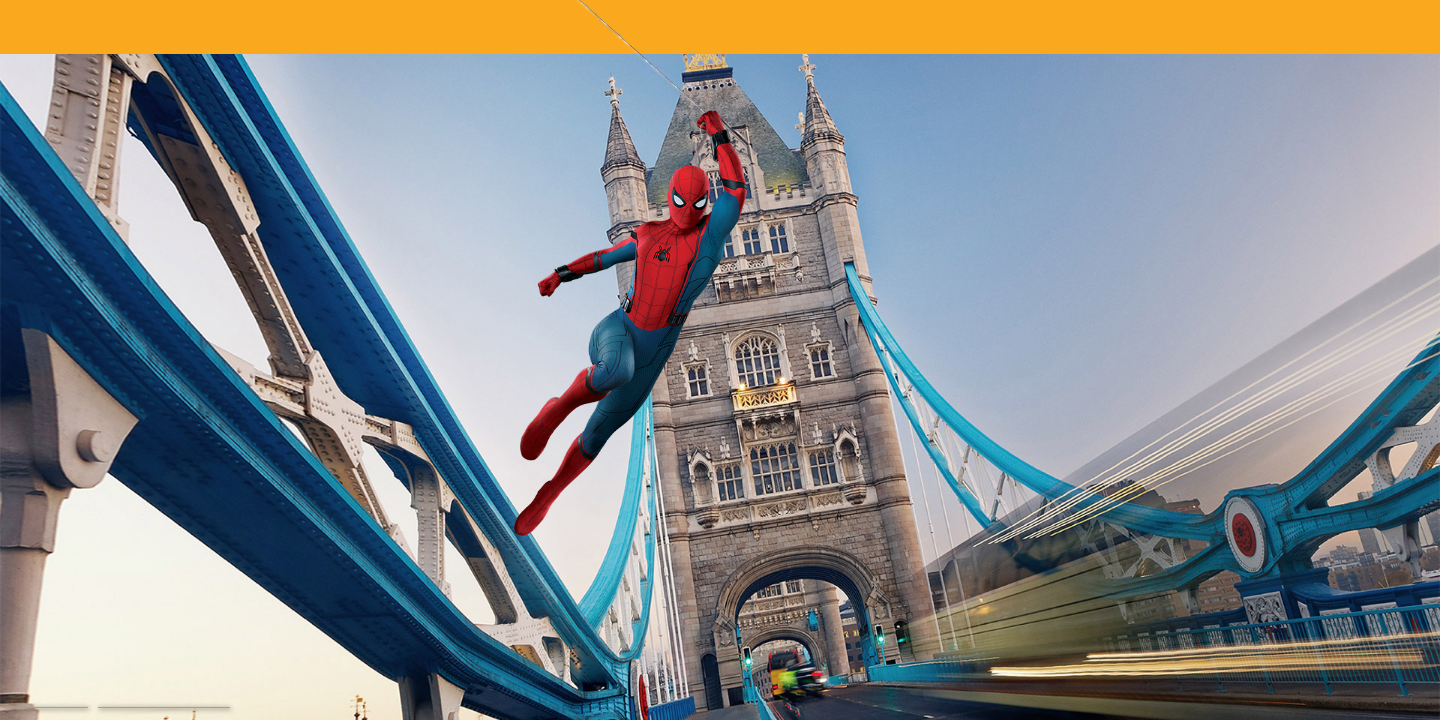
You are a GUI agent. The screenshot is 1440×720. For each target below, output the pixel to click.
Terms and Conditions (164, 701)
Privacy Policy (49, 701)
